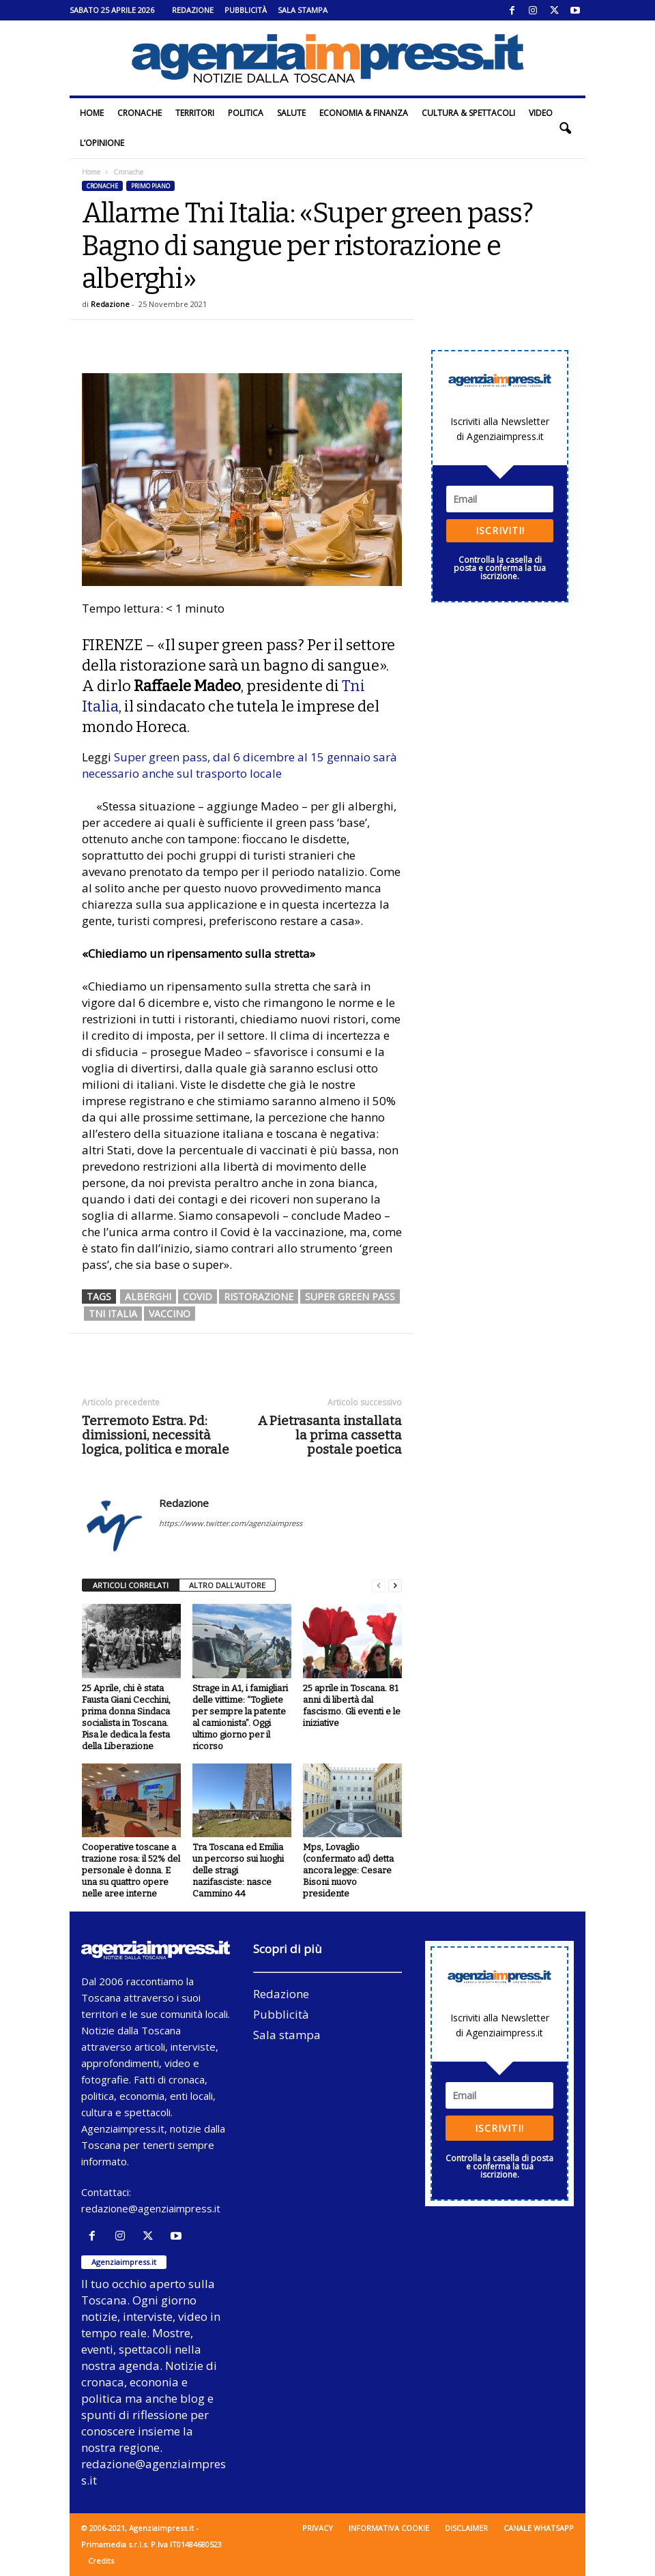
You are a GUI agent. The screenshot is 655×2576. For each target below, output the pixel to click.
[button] (565, 128)
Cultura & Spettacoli (468, 113)
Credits (101, 2561)
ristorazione (258, 1296)
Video (541, 113)
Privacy (317, 2528)
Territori (194, 113)
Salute (291, 113)
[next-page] (395, 1586)
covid (197, 1296)
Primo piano (150, 185)
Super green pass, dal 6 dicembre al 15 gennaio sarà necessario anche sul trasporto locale (239, 765)
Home (92, 113)
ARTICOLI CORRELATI (131, 1585)
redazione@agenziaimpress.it (150, 2208)
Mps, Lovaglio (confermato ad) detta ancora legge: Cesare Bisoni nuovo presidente (348, 1870)
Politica (245, 113)
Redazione (193, 10)
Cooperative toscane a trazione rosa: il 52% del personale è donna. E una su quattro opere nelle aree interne (131, 1870)
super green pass (350, 1296)
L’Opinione (102, 143)
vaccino (169, 1313)
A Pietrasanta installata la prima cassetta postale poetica (330, 1435)
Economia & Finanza (363, 113)
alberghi (148, 1296)
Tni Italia (113, 1313)
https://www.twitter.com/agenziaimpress (230, 1523)
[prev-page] (378, 1586)
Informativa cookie (389, 2528)
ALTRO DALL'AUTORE (227, 1585)
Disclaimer (466, 2528)
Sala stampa (303, 10)
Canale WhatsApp (539, 2528)
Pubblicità (245, 10)
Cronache (139, 113)
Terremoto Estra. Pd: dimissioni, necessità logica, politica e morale (155, 1435)
